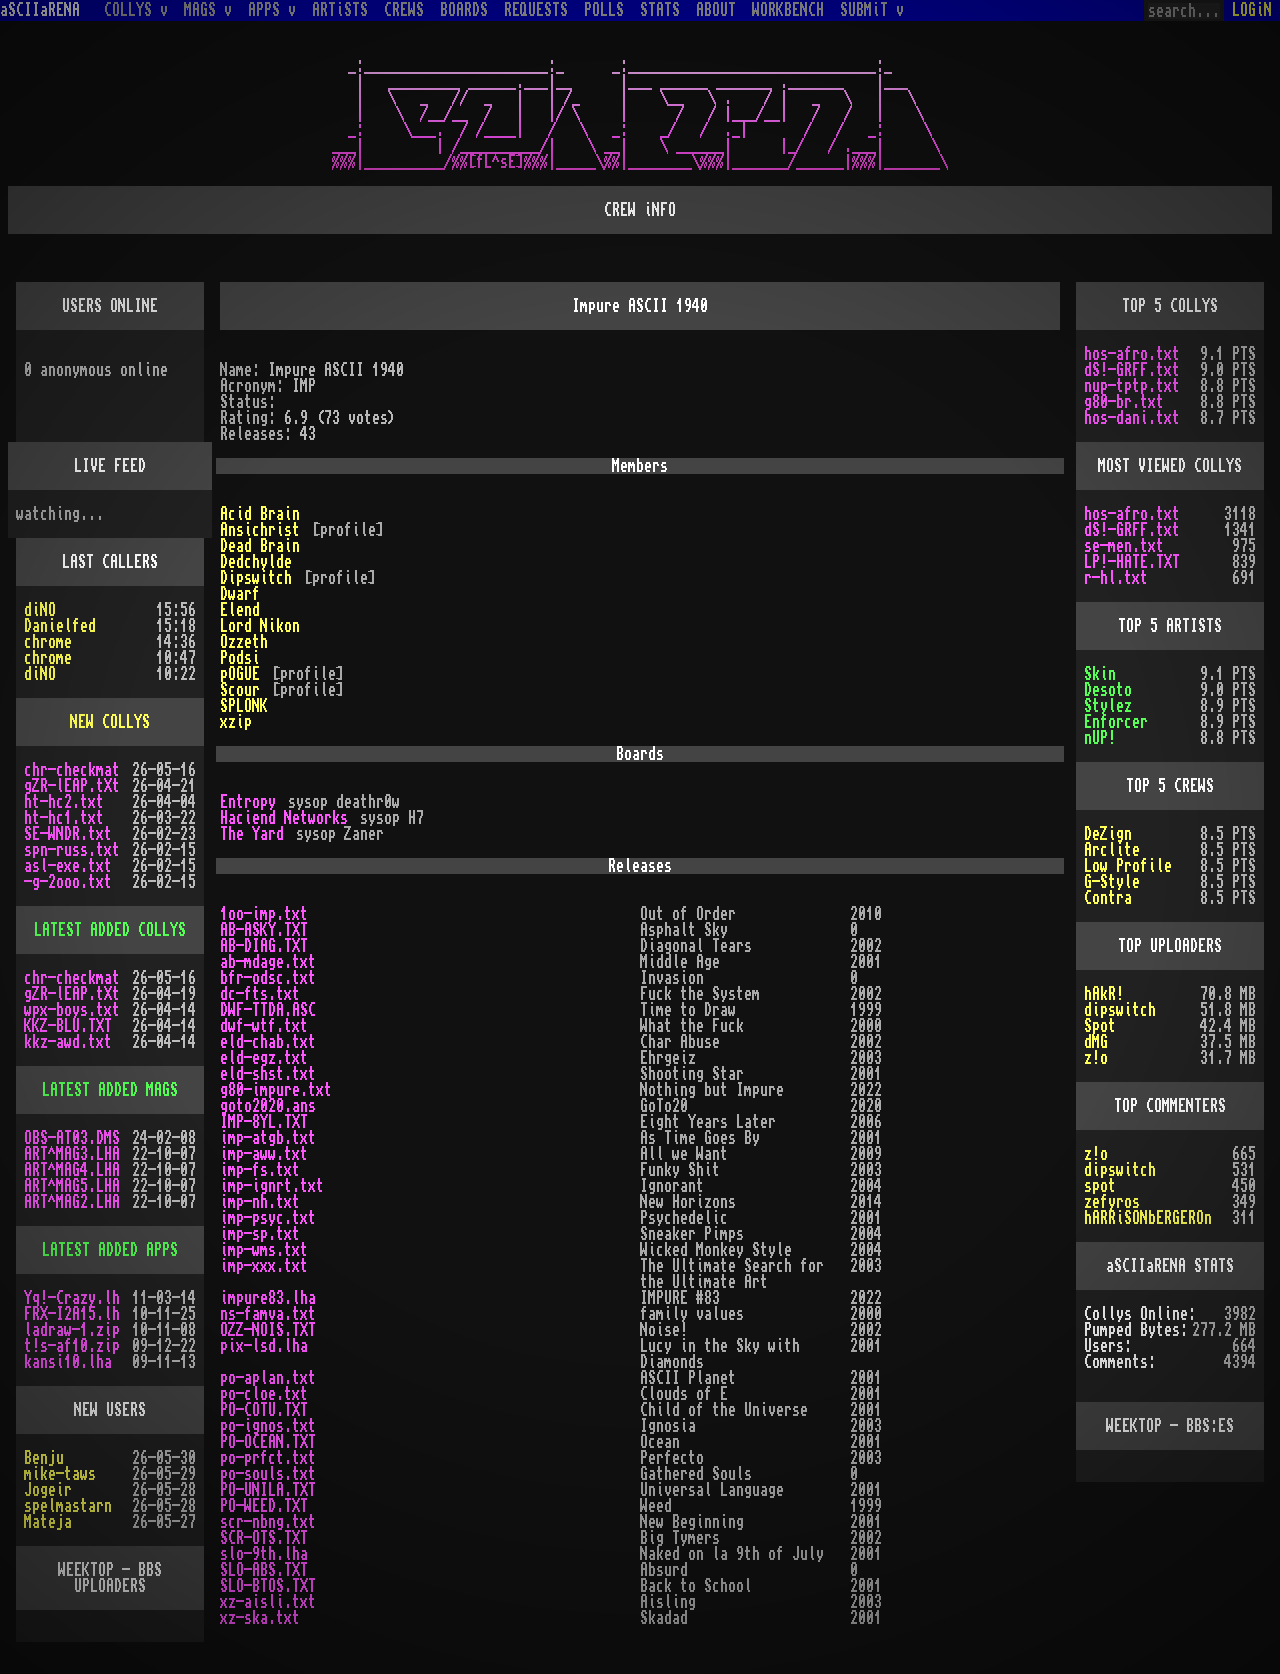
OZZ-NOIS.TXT (268, 1330)
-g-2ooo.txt (68, 882)
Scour (240, 690)
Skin (1100, 674)
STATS (660, 10)
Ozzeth (244, 642)
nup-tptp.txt (1132, 386)
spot (1100, 1186)
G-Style (1112, 882)
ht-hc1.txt (64, 818)
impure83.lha (268, 1298)
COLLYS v (136, 10)
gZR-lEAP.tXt (72, 786)
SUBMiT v (872, 10)
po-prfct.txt (268, 1458)
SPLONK (244, 706)
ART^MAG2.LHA (72, 1202)
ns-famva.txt (268, 1314)
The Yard (252, 834)
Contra (1108, 898)
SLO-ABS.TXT (264, 1570)
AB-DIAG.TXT (264, 946)
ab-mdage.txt (268, 962)
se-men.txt (1124, 546)
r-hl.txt (1116, 578)
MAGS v (208, 10)
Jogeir (48, 1490)
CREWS (404, 10)
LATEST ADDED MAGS (110, 1090)
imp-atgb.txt (268, 1138)
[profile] (348, 530)
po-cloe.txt (264, 1394)
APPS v (272, 10)
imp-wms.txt (264, 1250)
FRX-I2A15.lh (72, 1314)
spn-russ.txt (72, 850)
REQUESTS (536, 10)
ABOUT (716, 10)
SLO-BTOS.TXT (268, 1586)
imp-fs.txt (260, 1170)
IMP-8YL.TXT (264, 1122)
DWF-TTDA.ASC (268, 1010)
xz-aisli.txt (268, 1602)
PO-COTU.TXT (264, 1410)
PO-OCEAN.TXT (268, 1442)
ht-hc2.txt (64, 802)
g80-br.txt (1124, 402)
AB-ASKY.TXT (264, 930)
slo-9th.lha (264, 1554)
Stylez (1108, 706)
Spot (1100, 1026)
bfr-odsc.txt (268, 978)
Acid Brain (260, 514)
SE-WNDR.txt (68, 834)
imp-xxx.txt (264, 1266)
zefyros (1112, 1202)
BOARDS (464, 10)
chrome (48, 642)
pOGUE (240, 674)
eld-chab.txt (268, 1042)
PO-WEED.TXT (264, 1506)
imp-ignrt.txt (272, 1186)
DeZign (1108, 834)
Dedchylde (256, 562)
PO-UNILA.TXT (268, 1490)
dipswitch (1120, 1010)
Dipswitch (256, 578)
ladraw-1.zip (72, 1330)
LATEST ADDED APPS (110, 1250)
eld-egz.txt (264, 1058)
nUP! (1100, 738)
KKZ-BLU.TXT (68, 1026)
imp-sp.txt (260, 1234)
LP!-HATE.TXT (1132, 562)
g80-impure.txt (276, 1090)
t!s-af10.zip (72, 1346)
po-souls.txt (268, 1474)
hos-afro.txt (1132, 354)
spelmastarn (68, 1506)
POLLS (604, 10)
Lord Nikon (260, 626)
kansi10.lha (68, 1362)
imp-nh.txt (260, 1202)
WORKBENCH (788, 10)
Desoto (1108, 690)
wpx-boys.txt (72, 1010)
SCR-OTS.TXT (264, 1538)
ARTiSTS (340, 10)
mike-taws (60, 1474)
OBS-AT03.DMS (72, 1138)
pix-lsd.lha (264, 1346)
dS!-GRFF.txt (1132, 370)
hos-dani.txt (1132, 418)
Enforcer (1116, 722)
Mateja (48, 1522)
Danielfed (60, 626)
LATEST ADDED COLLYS (110, 930)
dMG (1096, 1042)
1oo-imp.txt (264, 914)
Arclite (1112, 850)
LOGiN (1252, 10)
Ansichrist (260, 530)
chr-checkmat (72, 770)
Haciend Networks (284, 818)
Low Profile (1128, 866)
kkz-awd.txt (68, 1042)
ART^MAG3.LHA (72, 1154)
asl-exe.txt (68, 866)
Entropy (248, 802)
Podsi (240, 658)
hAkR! (1104, 994)
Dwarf (240, 594)
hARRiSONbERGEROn (1148, 1218)
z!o (1096, 1058)
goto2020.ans (268, 1106)
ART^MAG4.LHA (72, 1170)
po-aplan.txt (268, 1378)
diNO (40, 610)
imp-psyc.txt (268, 1218)
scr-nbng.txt (268, 1522)
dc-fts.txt (260, 994)
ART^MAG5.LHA (72, 1186)
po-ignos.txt (268, 1426)
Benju (44, 1458)
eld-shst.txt (268, 1074)
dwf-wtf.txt (264, 1026)
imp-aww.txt (264, 1154)
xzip (236, 722)
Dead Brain (260, 546)
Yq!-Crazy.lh (72, 1298)
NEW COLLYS (110, 722)
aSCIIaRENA (40, 10)
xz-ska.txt (260, 1618)
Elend (240, 610)
